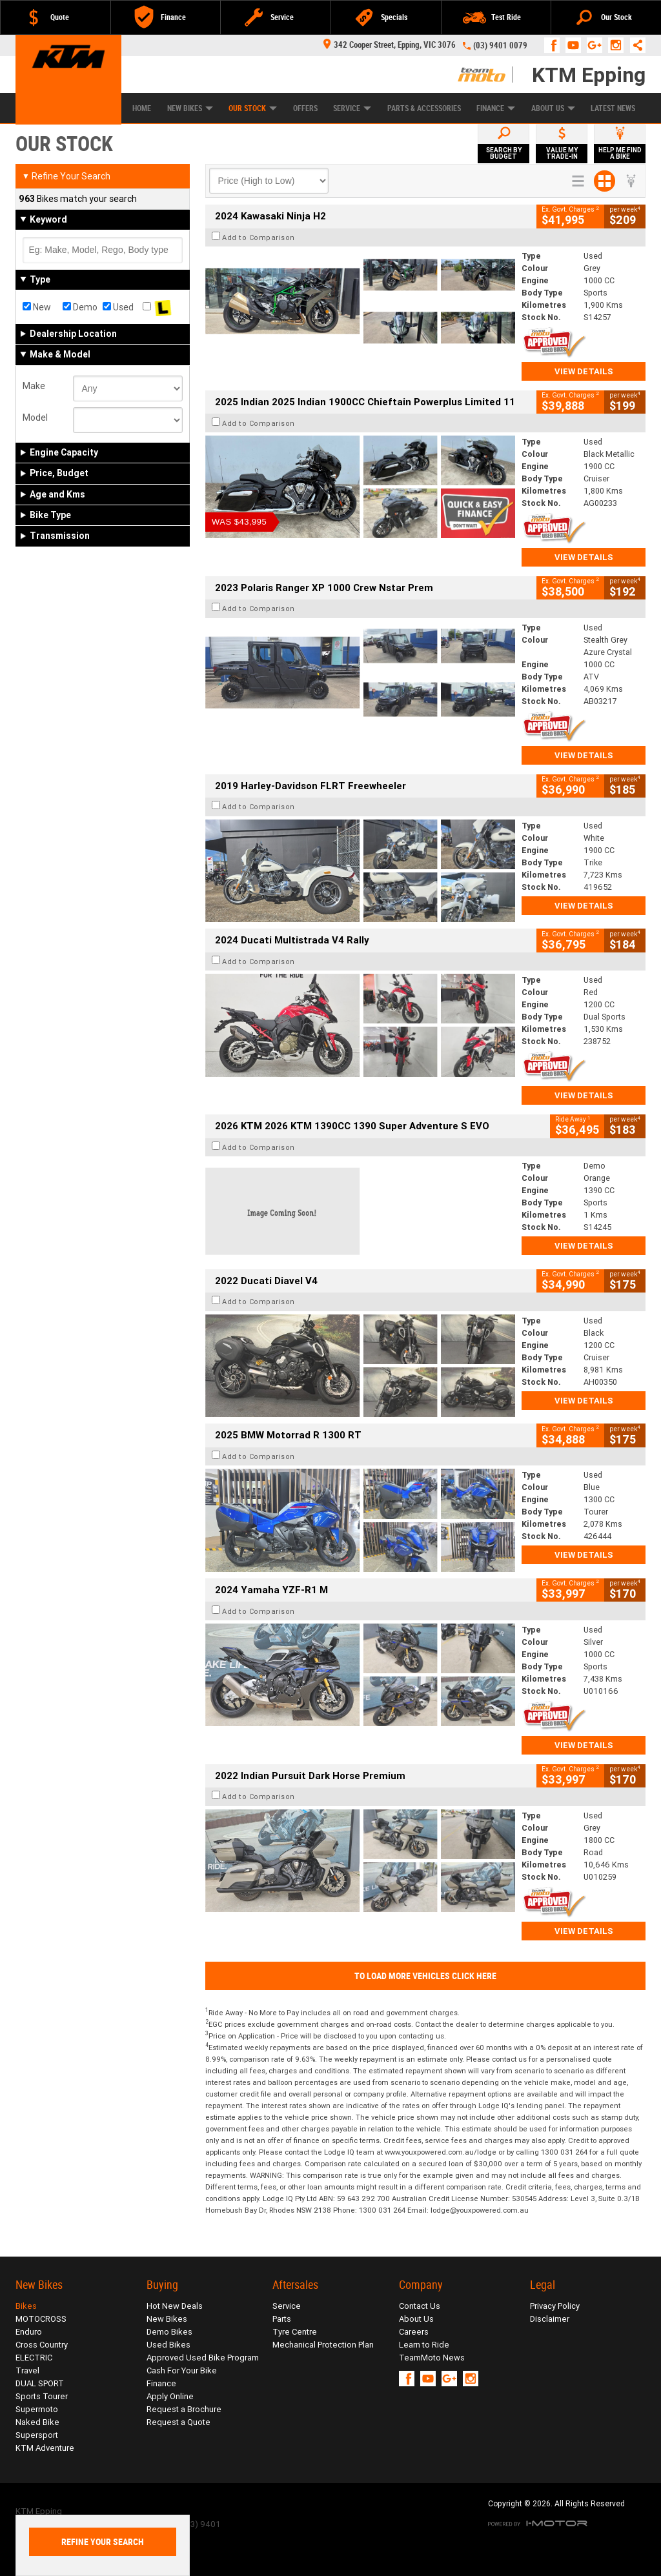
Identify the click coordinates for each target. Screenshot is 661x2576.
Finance (495, 108)
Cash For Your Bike (182, 2370)
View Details (583, 371)
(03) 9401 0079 (500, 45)
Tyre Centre (294, 2331)
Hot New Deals (175, 2305)
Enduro (28, 2331)
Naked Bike (37, 2422)
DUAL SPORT (39, 2383)
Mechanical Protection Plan (323, 2344)
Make (34, 386)
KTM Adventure (44, 2447)
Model (35, 417)
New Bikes (190, 108)
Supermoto (36, 2409)
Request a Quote (178, 2422)
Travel (27, 2370)
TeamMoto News (432, 2357)
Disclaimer (549, 2318)
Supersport (36, 2435)
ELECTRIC (33, 2357)
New (37, 307)
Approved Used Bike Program (203, 2357)
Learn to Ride (424, 2344)
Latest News (613, 108)
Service (352, 108)
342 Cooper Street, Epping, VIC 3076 (389, 45)
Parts (281, 2318)
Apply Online (170, 2396)
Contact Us (419, 2305)
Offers (305, 108)
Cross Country (41, 2344)
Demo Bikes (169, 2331)
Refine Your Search (66, 176)
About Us (553, 108)
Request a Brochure (184, 2409)
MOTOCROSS (40, 2318)
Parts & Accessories (424, 108)
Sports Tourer (41, 2396)
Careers (414, 2331)
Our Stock (253, 108)
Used (118, 307)
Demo (80, 307)
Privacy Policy (555, 2305)
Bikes (26, 2305)
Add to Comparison (258, 237)
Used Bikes (168, 2344)
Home (141, 108)
